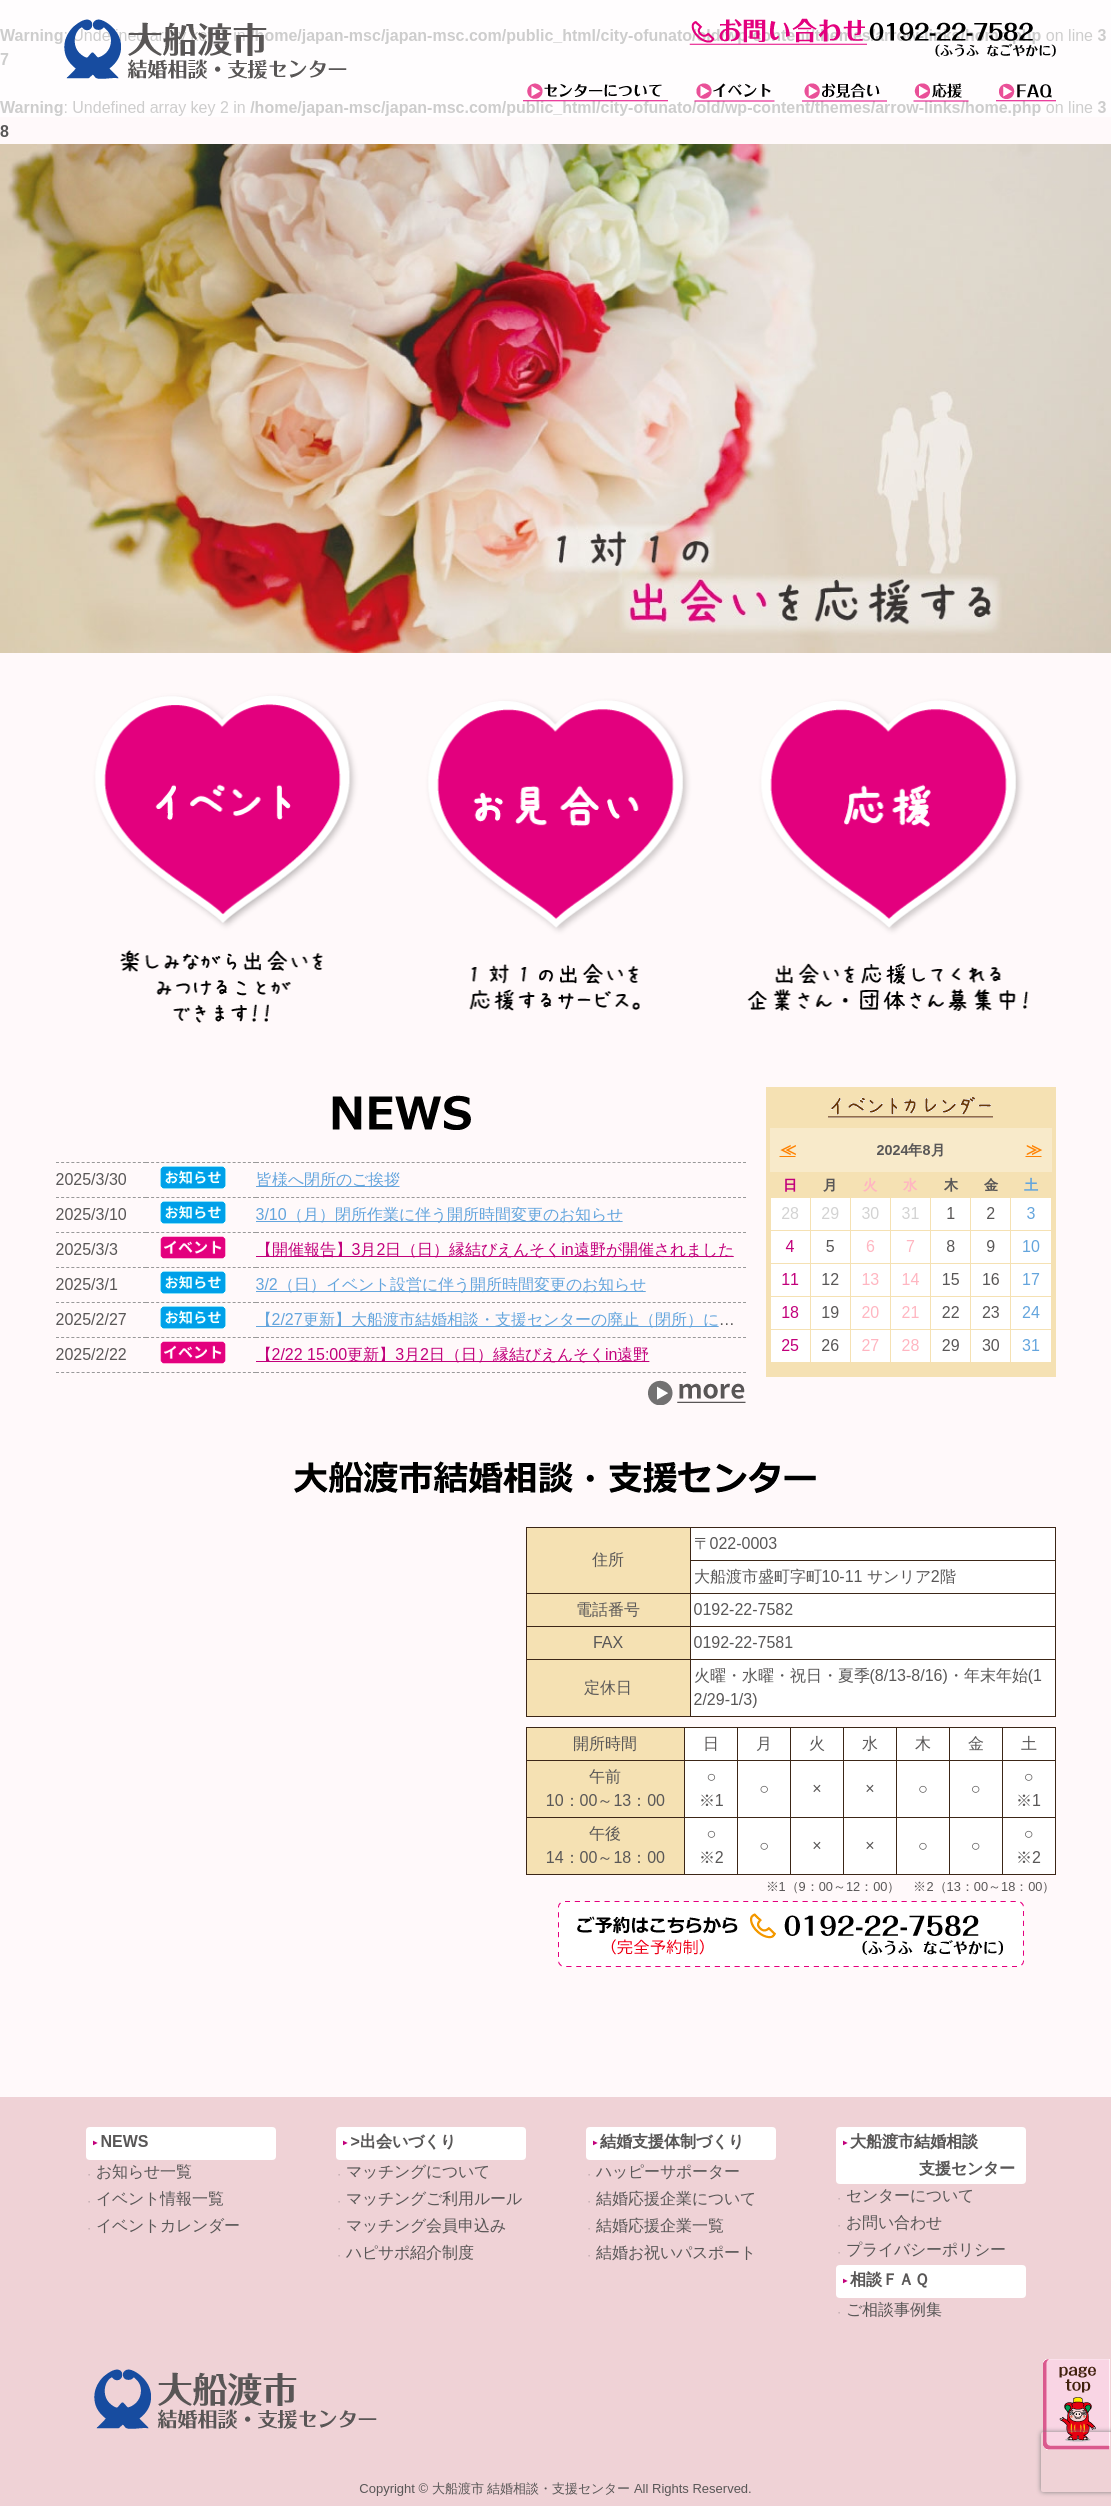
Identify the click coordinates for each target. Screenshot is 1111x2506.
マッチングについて (418, 2171)
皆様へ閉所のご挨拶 (328, 1179)
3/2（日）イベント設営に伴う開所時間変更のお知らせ (451, 1284)
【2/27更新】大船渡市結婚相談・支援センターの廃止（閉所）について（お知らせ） (559, 1319)
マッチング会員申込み (426, 2225)
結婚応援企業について (676, 2198)
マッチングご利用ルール (434, 2198)
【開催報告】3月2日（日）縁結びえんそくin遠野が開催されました (495, 1249)
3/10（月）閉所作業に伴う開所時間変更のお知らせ (439, 1214)
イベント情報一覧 (160, 2198)
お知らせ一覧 (144, 2171)
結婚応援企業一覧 (660, 2225)
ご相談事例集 (894, 2309)
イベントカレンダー (168, 2225)
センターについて (910, 2195)
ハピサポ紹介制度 (410, 2252)
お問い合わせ (894, 2222)
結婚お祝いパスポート (676, 2252)
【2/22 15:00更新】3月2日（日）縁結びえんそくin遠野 (453, 1354)
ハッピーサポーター (668, 2171)
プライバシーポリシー (926, 2249)
